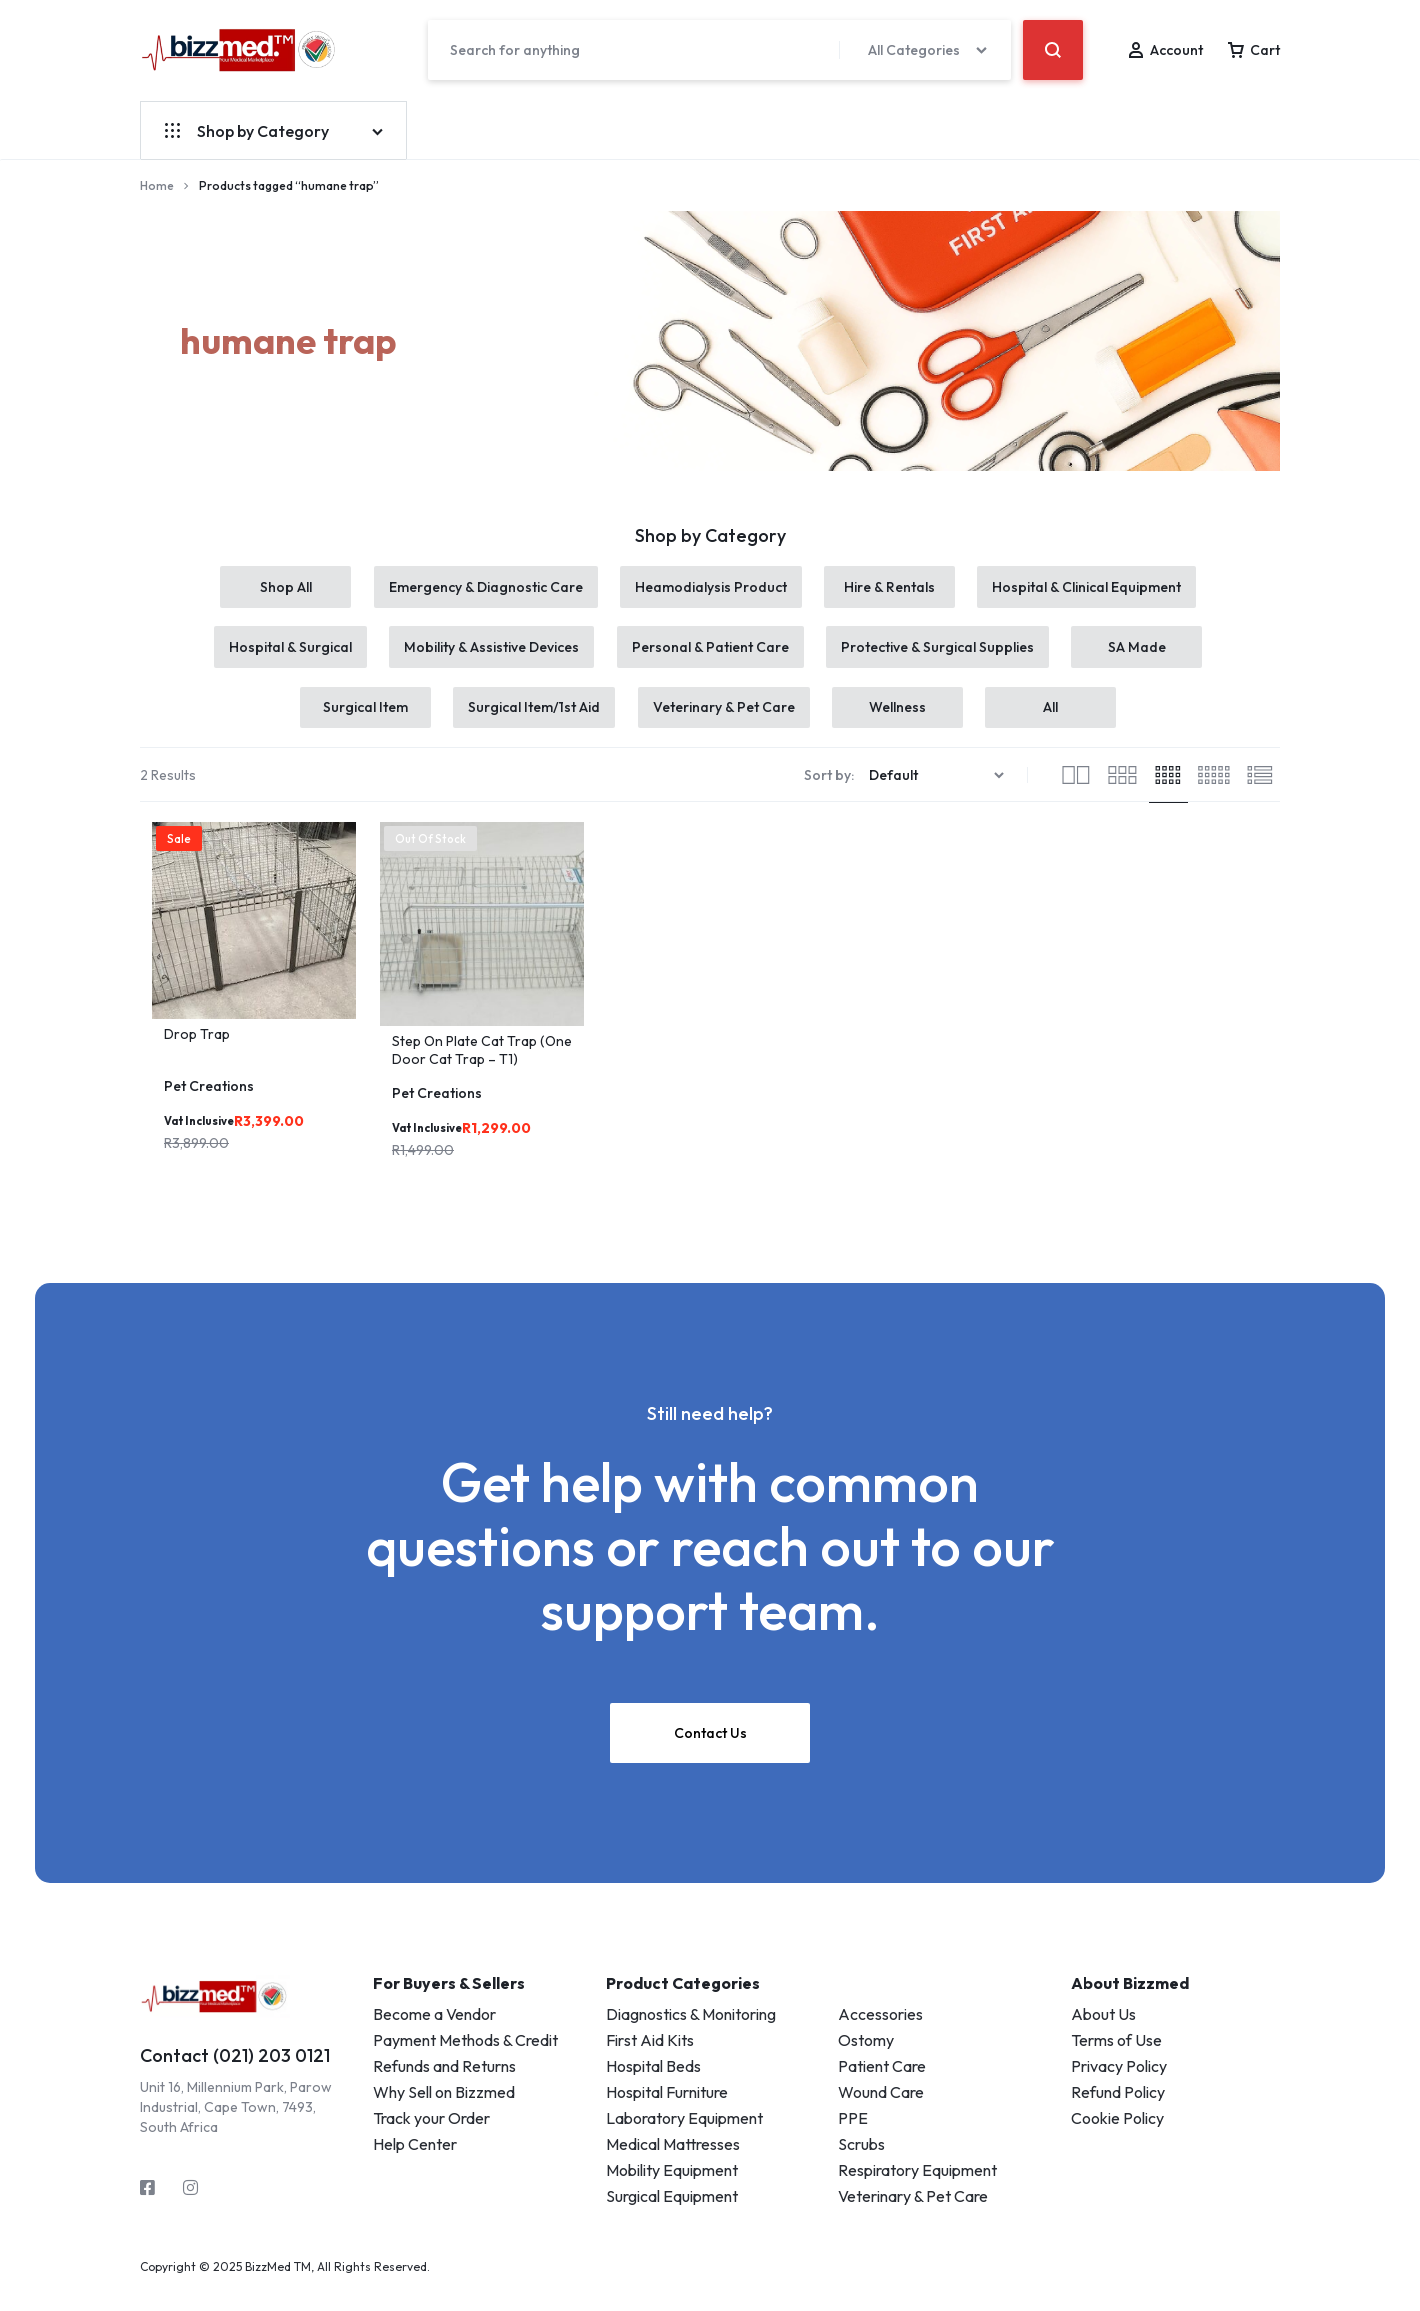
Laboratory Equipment (684, 2141)
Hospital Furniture (667, 2115)
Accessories (880, 2037)
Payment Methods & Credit (465, 2063)
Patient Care (882, 2089)
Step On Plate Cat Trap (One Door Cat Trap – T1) (482, 1074)
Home (157, 185)
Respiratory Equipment (917, 2193)
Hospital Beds (653, 2089)
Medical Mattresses (673, 2167)
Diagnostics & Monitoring (691, 2037)
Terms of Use (1116, 2063)
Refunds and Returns (444, 2089)
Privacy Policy (1119, 2089)
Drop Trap (197, 1057)
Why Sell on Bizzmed (444, 2115)
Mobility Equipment (672, 2193)
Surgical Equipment (672, 2219)
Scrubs (861, 2167)
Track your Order (431, 2141)
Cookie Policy (1117, 2141)
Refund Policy (1118, 2115)
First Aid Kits (650, 2063)
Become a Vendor (434, 2037)
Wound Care (881, 2115)
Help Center (415, 2167)
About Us (1103, 2037)
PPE (853, 2141)
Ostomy (866, 2063)
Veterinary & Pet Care (913, 2219)
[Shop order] (939, 798)
